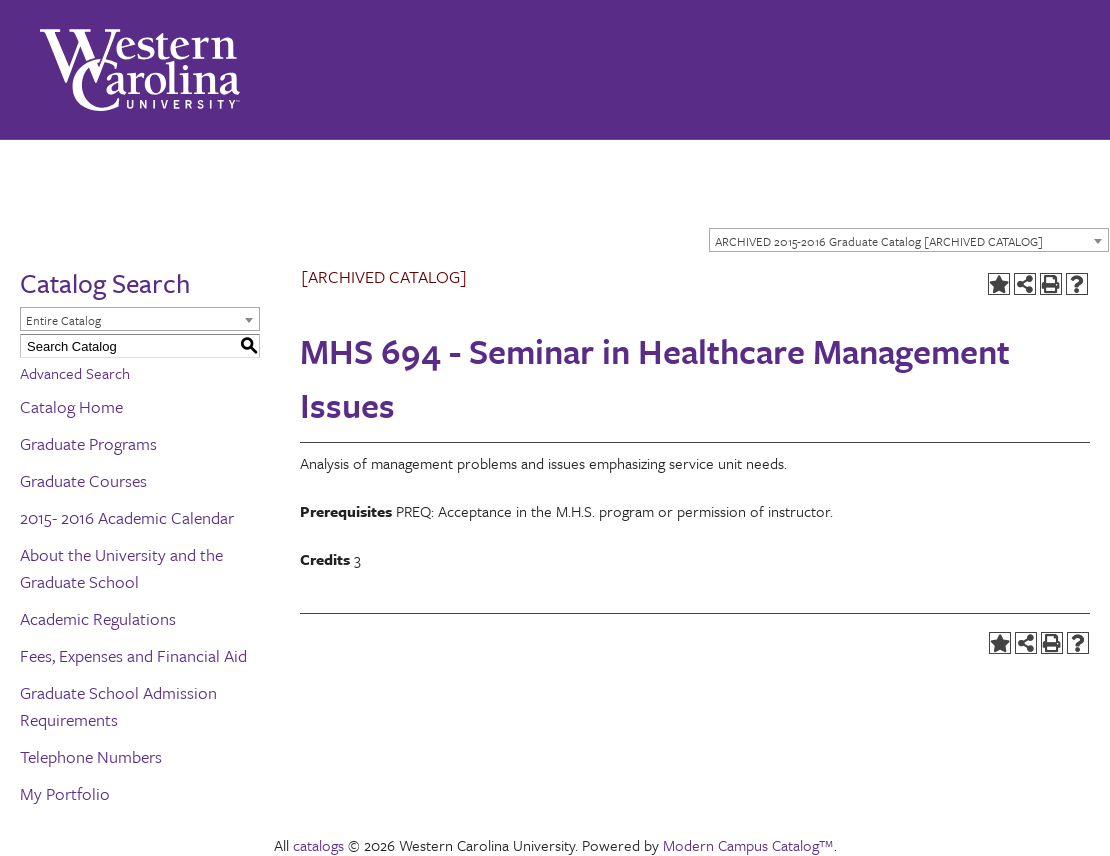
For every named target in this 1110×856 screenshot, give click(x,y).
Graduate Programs (88, 443)
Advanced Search (75, 373)
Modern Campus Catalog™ (748, 845)
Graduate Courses (83, 480)
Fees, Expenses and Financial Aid (133, 655)
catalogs (318, 845)
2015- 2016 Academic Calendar (127, 517)
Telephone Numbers (91, 756)
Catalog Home (71, 406)
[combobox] (909, 240)
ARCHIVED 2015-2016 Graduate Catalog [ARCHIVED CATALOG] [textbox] (879, 241)
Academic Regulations (98, 618)
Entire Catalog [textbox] (63, 320)
